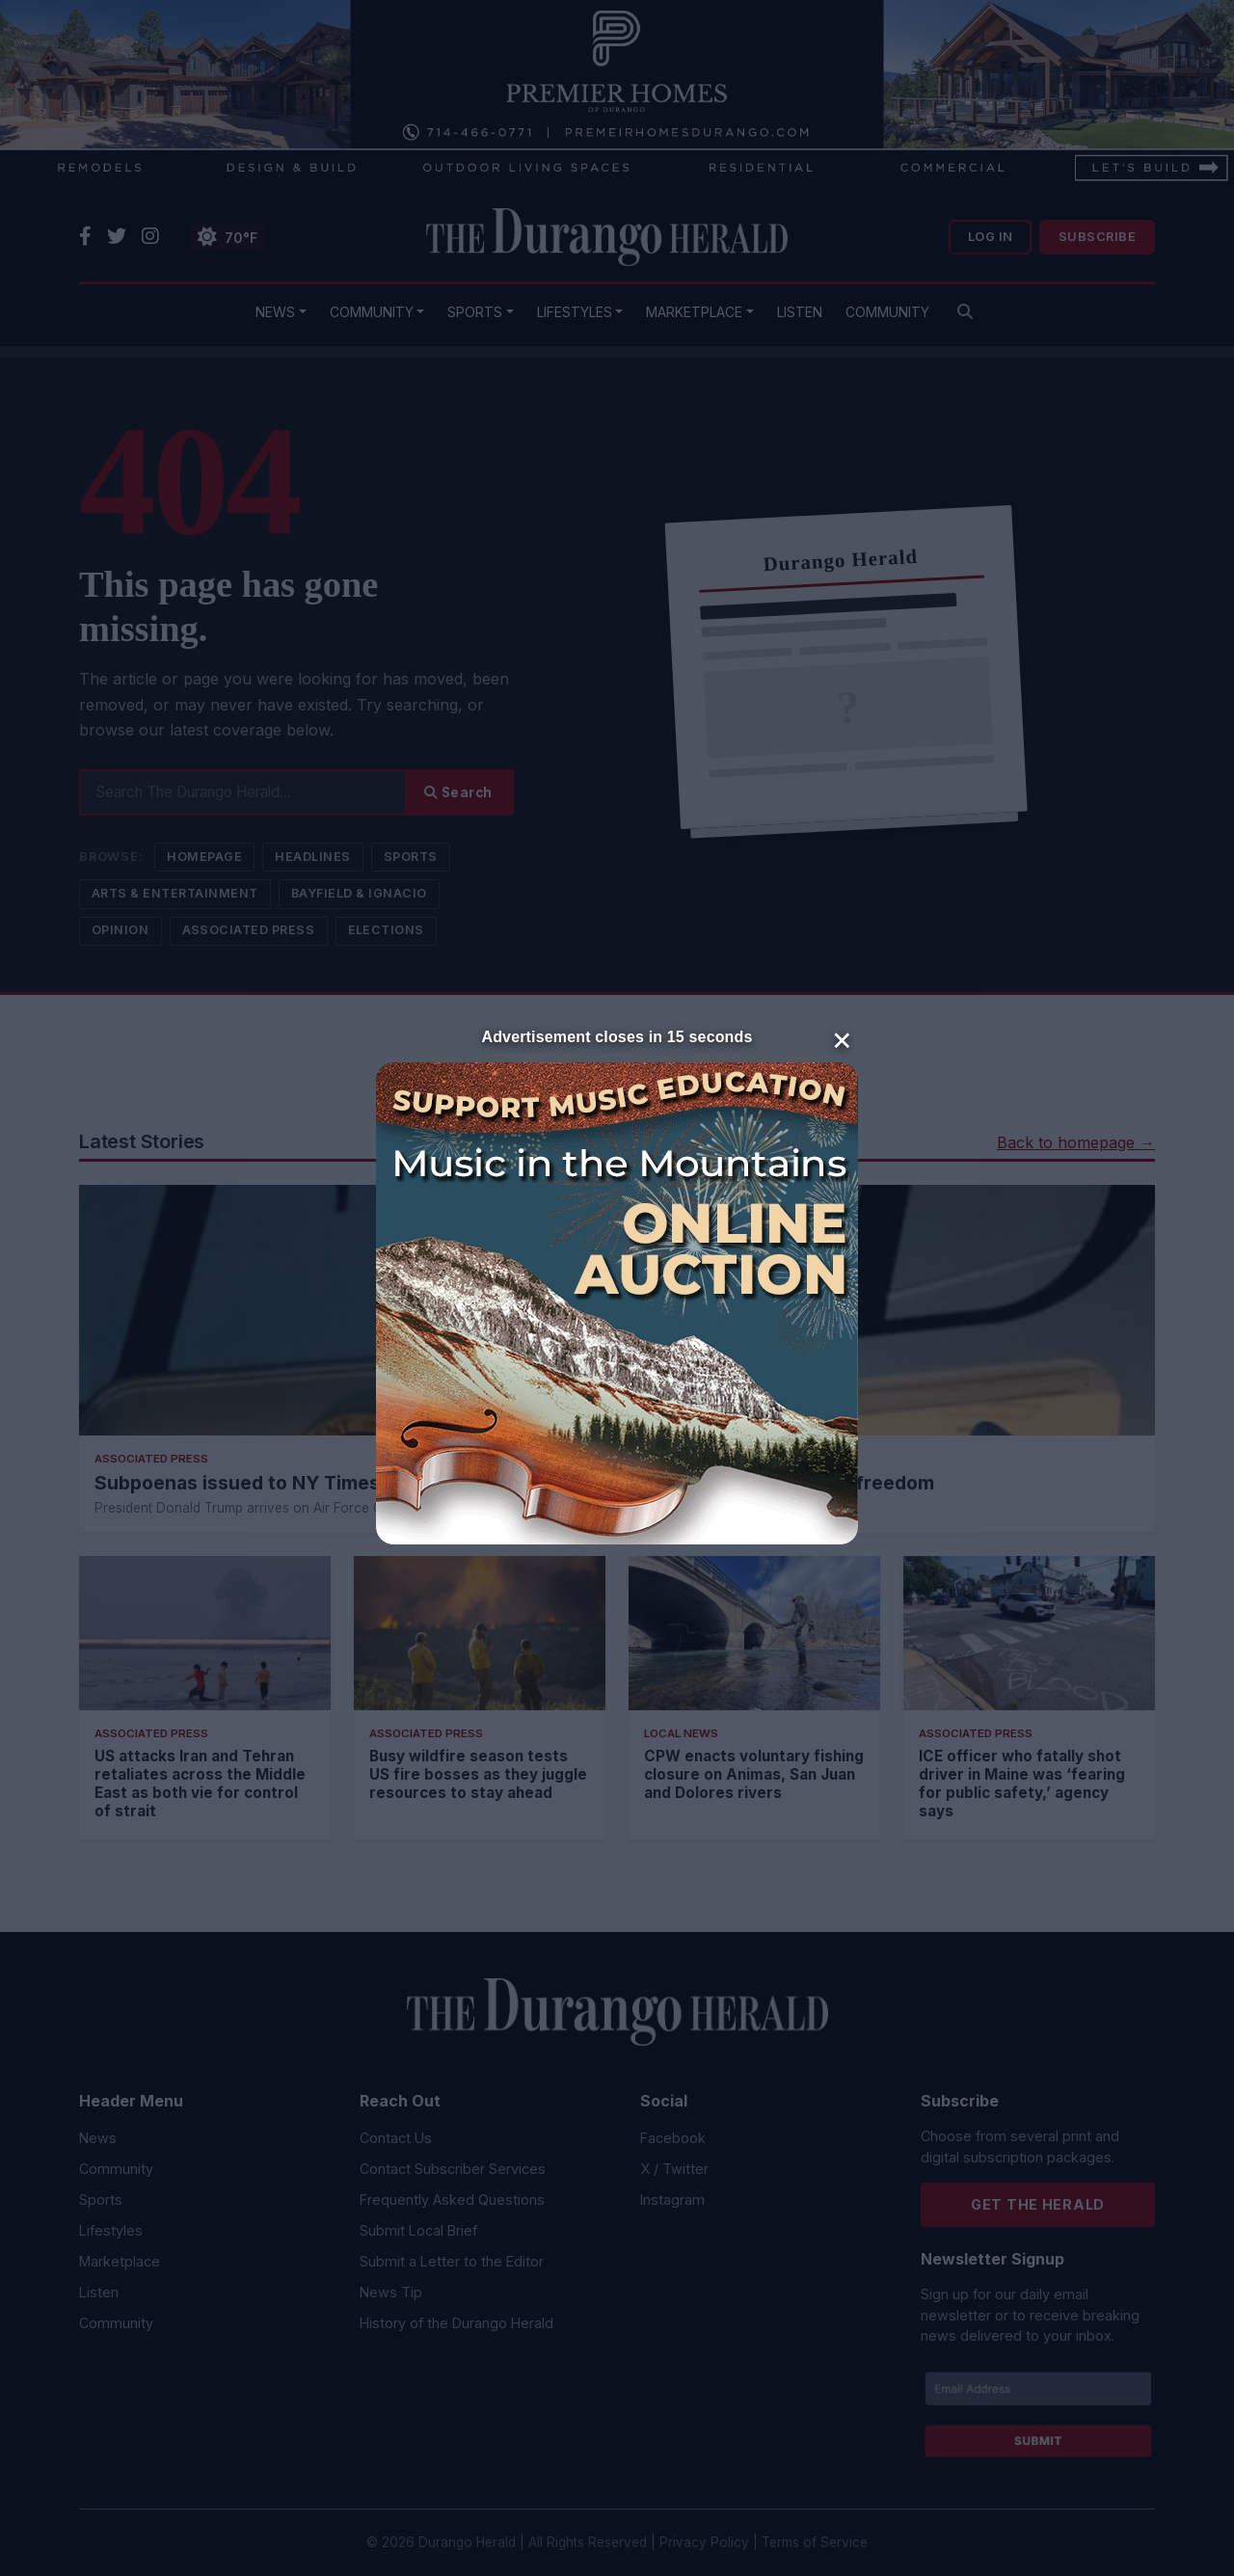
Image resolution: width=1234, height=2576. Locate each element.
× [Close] (842, 1038)
